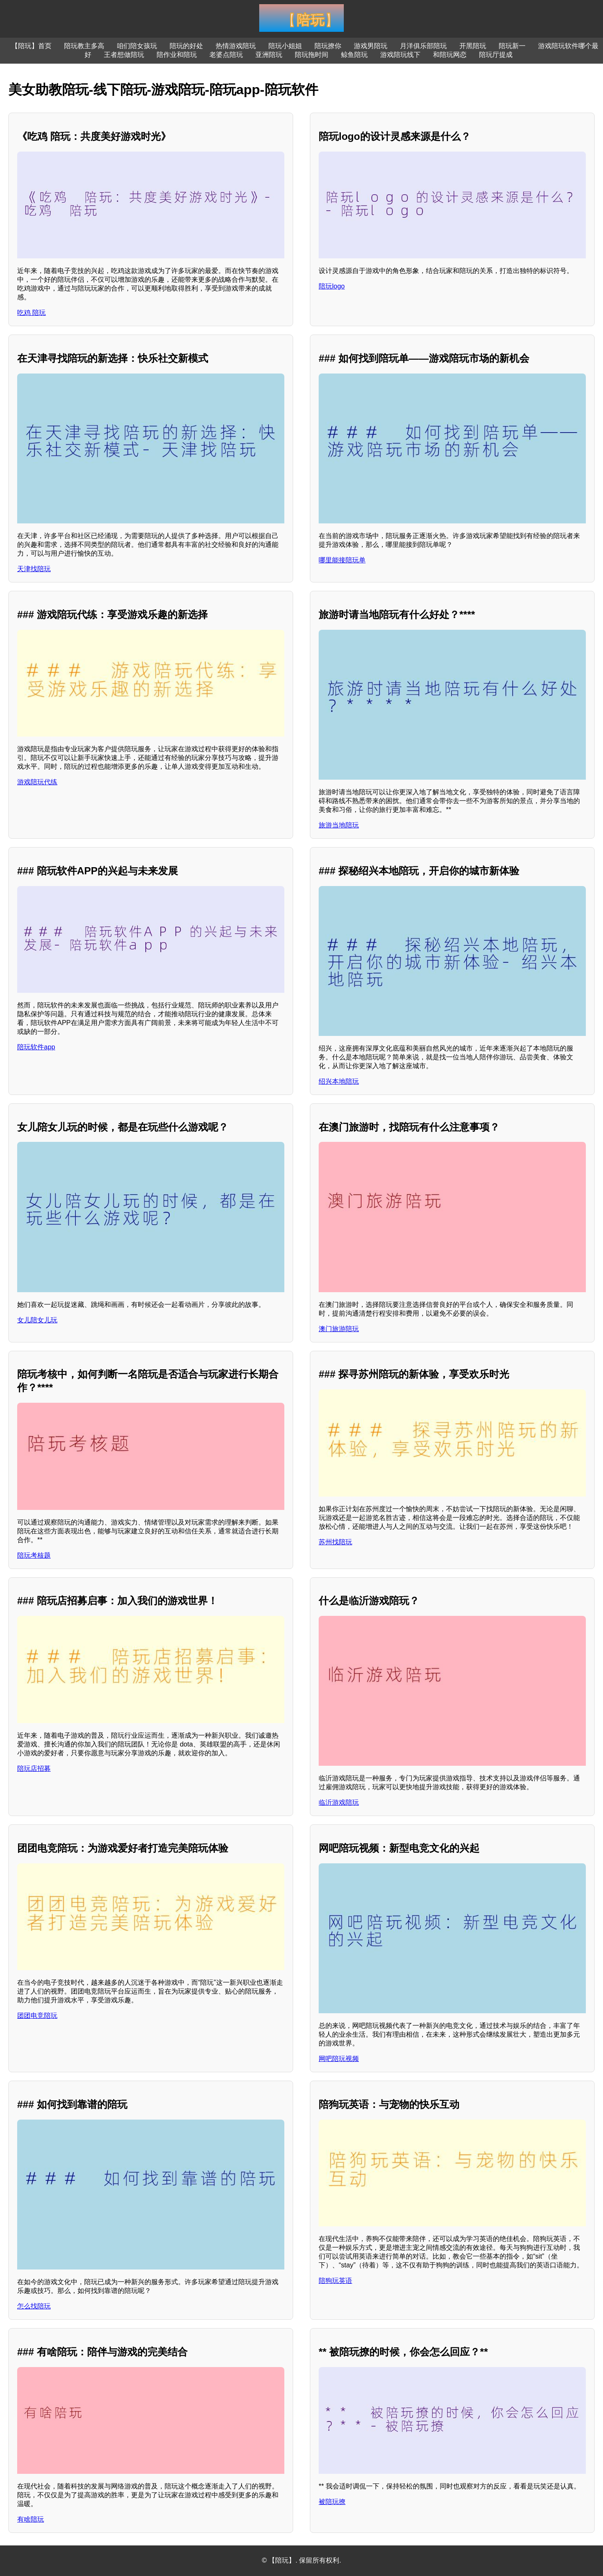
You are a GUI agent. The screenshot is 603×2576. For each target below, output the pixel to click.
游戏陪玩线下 (400, 54)
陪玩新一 (512, 45)
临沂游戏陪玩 (339, 1802)
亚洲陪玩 (268, 54)
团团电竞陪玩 (37, 2015)
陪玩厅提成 (496, 54)
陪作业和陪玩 (177, 54)
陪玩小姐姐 (285, 45)
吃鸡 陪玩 (31, 312)
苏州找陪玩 (335, 1542)
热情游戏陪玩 (236, 45)
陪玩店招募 (34, 1768)
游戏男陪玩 (370, 45)
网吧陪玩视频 (339, 2058)
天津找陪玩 (34, 568)
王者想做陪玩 (124, 54)
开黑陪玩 (472, 45)
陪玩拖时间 (311, 54)
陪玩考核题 (34, 1555)
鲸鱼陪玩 (354, 54)
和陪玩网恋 (449, 54)
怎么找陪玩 (34, 2306)
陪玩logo (332, 286)
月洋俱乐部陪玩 (423, 45)
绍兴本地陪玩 (339, 1081)
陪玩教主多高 (84, 45)
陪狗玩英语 (335, 2280)
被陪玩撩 (332, 2501)
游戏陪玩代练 (37, 782)
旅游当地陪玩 (339, 825)
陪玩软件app (36, 1047)
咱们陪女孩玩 (137, 45)
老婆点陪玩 (226, 54)
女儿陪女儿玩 (37, 1320)
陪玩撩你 (327, 45)
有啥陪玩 (30, 2519)
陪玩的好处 (186, 45)
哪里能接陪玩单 (342, 560)
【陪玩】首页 (31, 45)
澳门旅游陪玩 (339, 1328)
